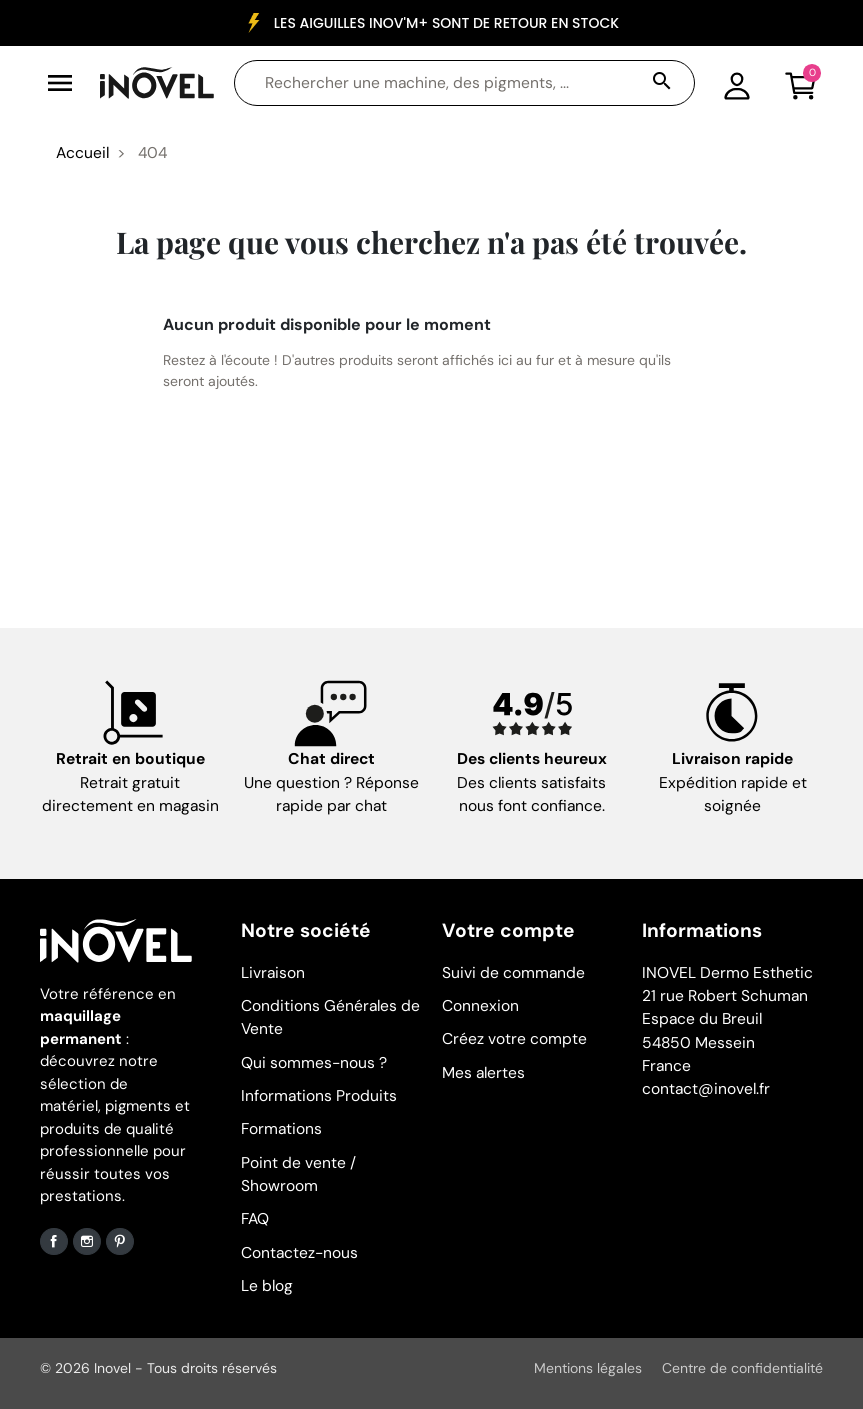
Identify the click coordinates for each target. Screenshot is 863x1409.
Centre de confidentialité (742, 1368)
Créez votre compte (514, 1039)
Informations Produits (319, 1096)
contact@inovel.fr (706, 1089)
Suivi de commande (513, 973)
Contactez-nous (299, 1253)
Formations (281, 1129)
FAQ (255, 1219)
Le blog (267, 1286)
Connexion (480, 1006)
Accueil (82, 153)
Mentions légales (588, 1368)
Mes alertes (483, 1073)
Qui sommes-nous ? (314, 1063)
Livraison (273, 973)
